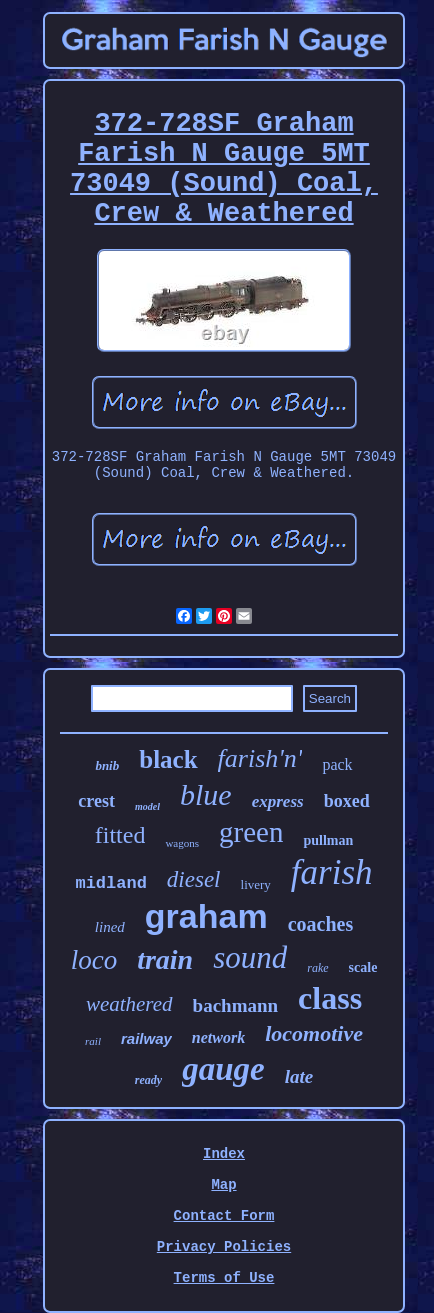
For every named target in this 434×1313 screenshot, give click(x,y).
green (251, 832)
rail (93, 1041)
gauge (223, 1069)
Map (223, 1185)
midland (110, 883)
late (299, 1076)
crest (96, 801)
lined (110, 927)
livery (256, 884)
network (218, 1037)
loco (94, 960)
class (330, 998)
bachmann (236, 1005)
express (278, 801)
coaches (321, 924)
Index (224, 1154)
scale (363, 967)
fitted (120, 835)
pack (337, 764)
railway (146, 1038)
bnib (107, 765)
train (165, 959)
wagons (182, 843)
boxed (347, 801)
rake (317, 968)
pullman (328, 840)
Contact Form (224, 1216)
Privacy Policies (224, 1247)
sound (250, 957)
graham (206, 916)
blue (206, 794)
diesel (194, 879)
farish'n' (260, 758)
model (147, 806)
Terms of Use (224, 1278)
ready (148, 1080)
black (168, 759)
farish (332, 872)
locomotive (314, 1033)
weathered (129, 1004)
